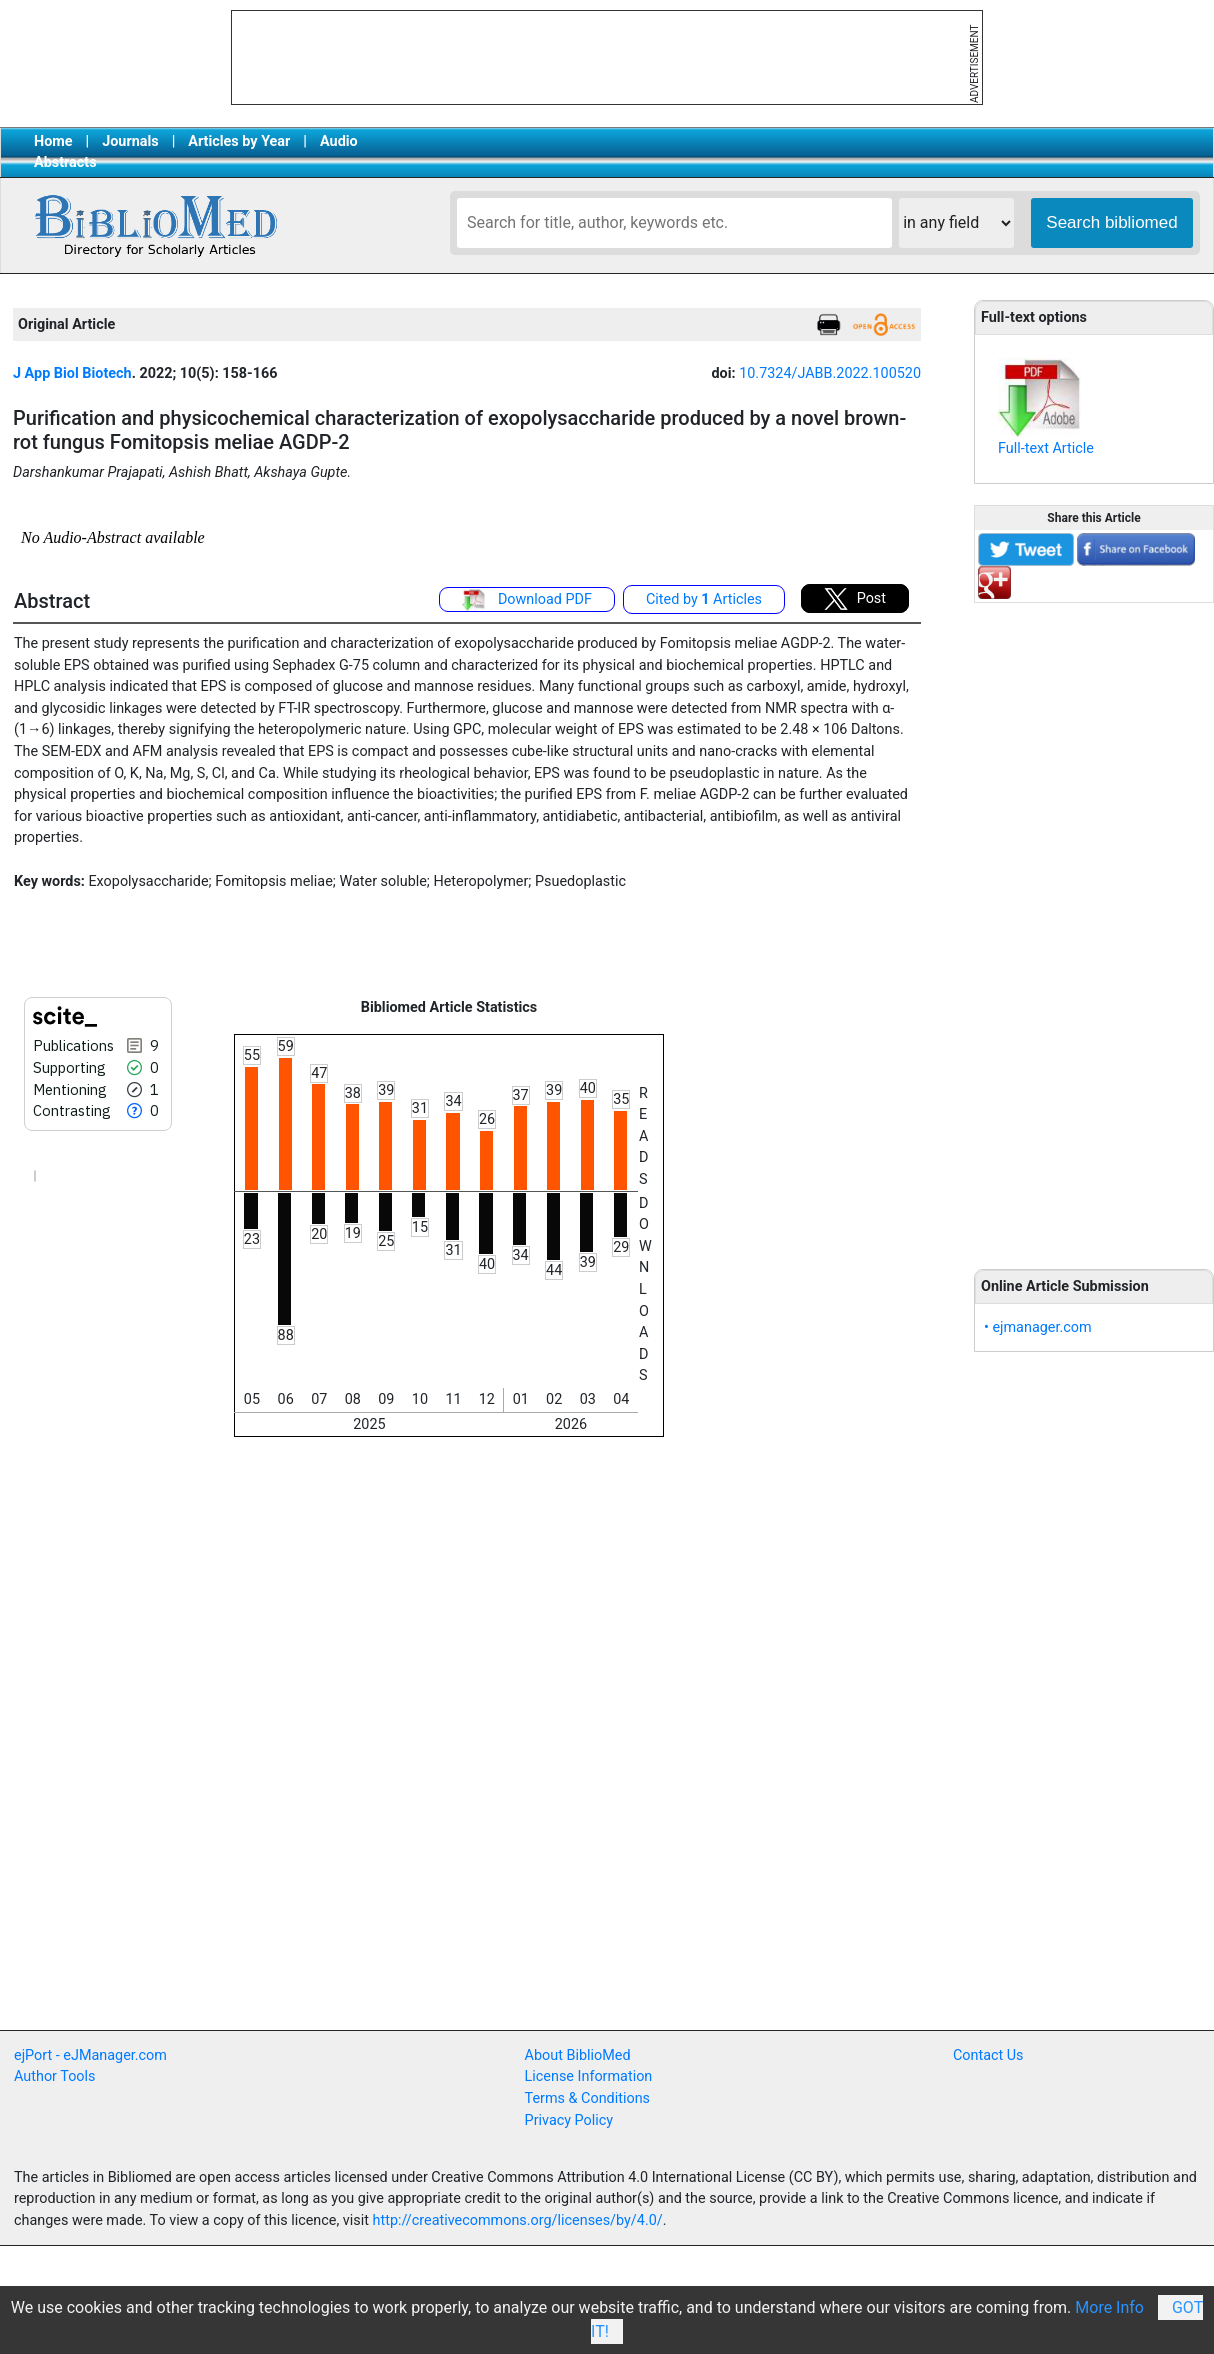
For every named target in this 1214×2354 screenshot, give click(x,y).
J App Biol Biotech (72, 373)
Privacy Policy (569, 2120)
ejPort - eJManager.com (90, 2055)
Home (53, 141)
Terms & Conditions (587, 2098)
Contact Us (988, 2055)
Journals (130, 141)
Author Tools (54, 2076)
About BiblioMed (578, 2055)
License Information (589, 2076)
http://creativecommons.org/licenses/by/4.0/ (518, 2220)
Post (855, 599)
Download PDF (527, 600)
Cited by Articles (704, 599)
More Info (1109, 2307)
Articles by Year (239, 141)
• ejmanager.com (1038, 1327)
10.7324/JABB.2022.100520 (830, 373)
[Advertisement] (1094, 925)
